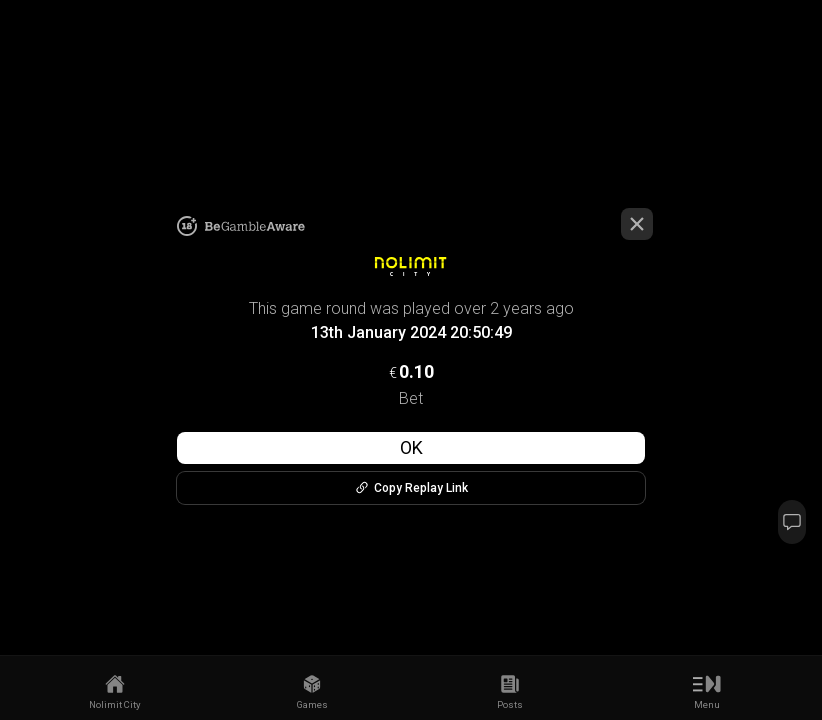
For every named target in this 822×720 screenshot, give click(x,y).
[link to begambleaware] (255, 226)
